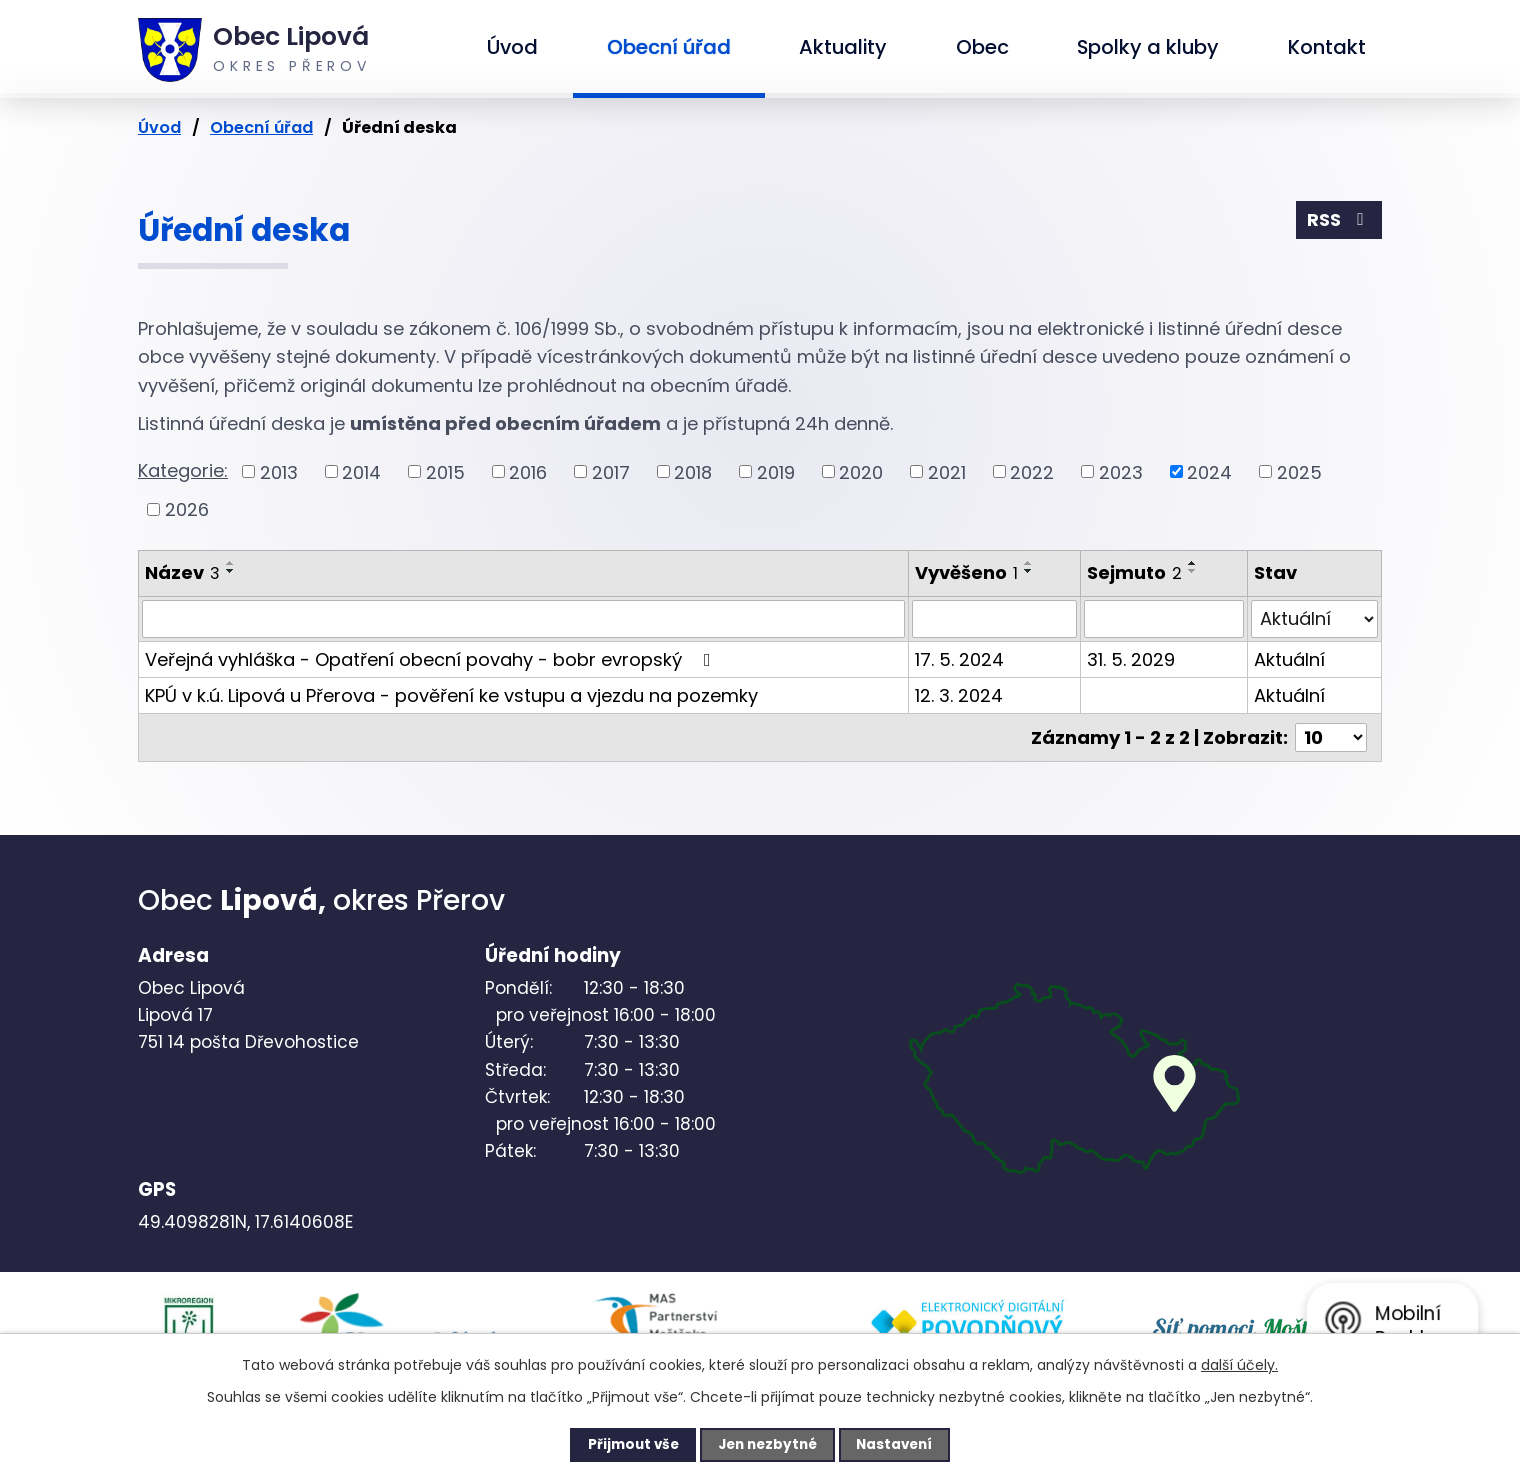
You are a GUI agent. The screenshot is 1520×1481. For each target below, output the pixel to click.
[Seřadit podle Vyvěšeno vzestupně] (1029, 563)
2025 (1299, 471)
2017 (611, 471)
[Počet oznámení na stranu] (1331, 737)
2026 (187, 509)
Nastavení (906, 1444)
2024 (1209, 471)
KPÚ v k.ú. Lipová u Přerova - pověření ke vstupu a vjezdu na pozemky (451, 695)
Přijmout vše (621, 1444)
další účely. (1239, 1364)
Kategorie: (183, 470)
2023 (1121, 471)
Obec (982, 47)
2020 (861, 471)
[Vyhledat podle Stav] (1314, 619)
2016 (528, 471)
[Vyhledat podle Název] (523, 619)
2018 (693, 471)
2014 (361, 471)
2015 (445, 471)
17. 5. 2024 (959, 659)
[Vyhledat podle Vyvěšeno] (994, 619)
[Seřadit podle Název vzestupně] (231, 563)
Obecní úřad (669, 47)
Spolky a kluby (1148, 47)
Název (182, 572)
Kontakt (1327, 47)
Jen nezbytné (767, 1444)
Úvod (512, 47)
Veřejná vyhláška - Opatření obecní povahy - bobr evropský (432, 659)
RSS (1339, 221)
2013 (279, 471)
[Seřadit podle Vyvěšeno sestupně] (1029, 571)
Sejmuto (1134, 572)
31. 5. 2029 (1131, 659)
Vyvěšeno (966, 572)
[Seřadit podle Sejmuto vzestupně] (1193, 563)
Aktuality (843, 47)
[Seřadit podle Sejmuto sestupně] (1193, 571)
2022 (1032, 471)
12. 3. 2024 (959, 695)
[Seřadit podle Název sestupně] (231, 571)
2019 (776, 471)
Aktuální (1289, 659)
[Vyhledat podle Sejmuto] (1164, 619)
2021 (947, 471)
